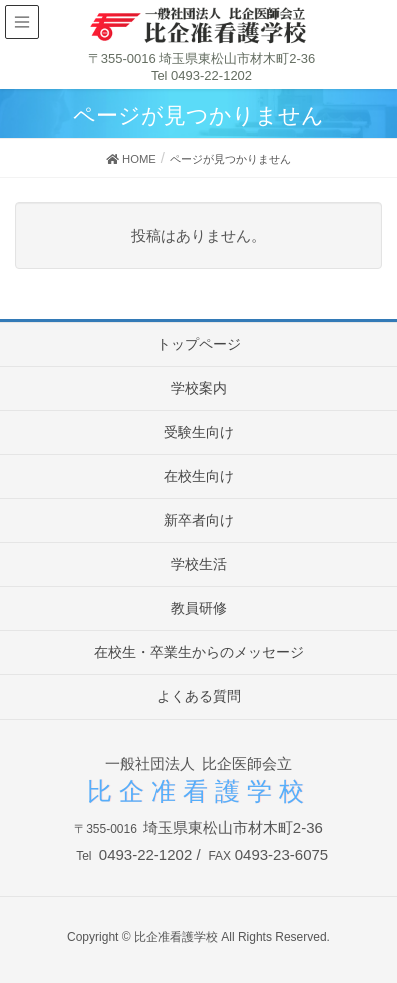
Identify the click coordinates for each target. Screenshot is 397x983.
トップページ (199, 344)
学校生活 (199, 564)
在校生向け (199, 476)
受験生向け (199, 432)
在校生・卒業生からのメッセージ (199, 652)
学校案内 (199, 388)
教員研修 (199, 608)
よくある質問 (199, 696)
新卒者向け (199, 520)
